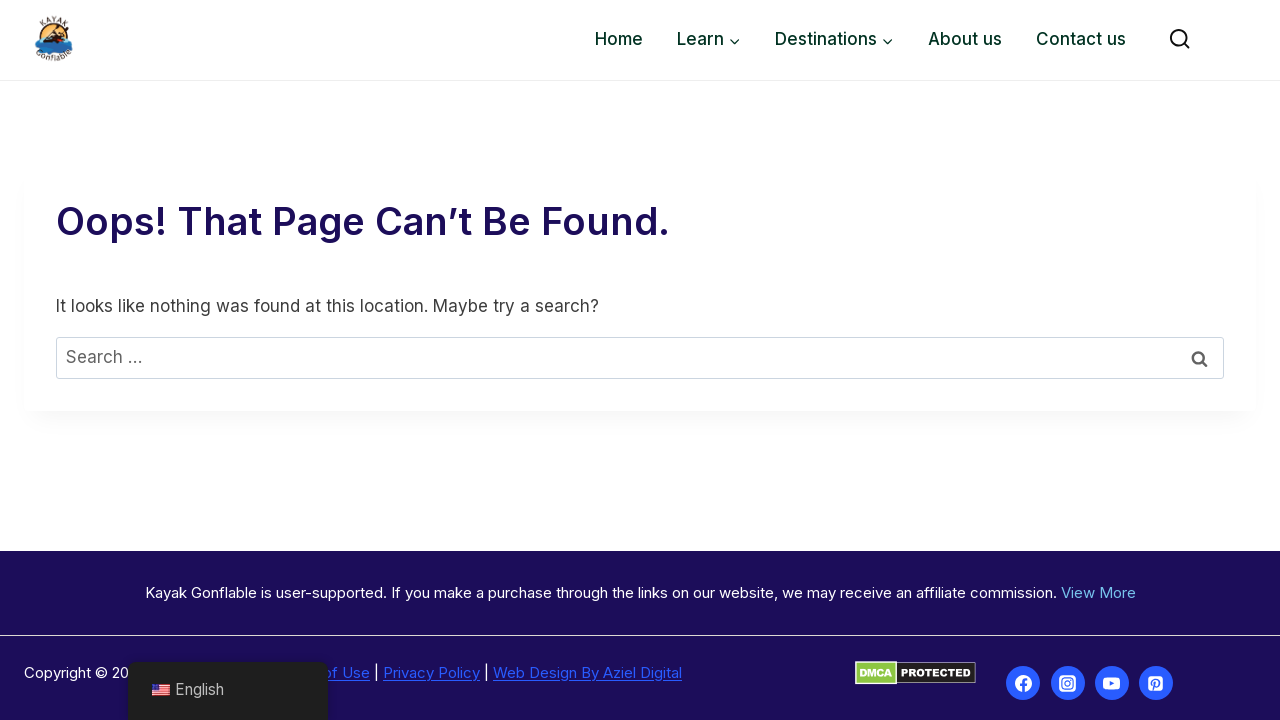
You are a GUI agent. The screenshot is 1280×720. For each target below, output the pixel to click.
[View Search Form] (1179, 39)
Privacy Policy (431, 672)
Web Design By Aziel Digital (587, 672)
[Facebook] (1023, 683)
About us (965, 39)
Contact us (1081, 39)
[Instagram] (1068, 683)
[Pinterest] (1156, 683)
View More (1098, 592)
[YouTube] (1112, 683)
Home (619, 39)
